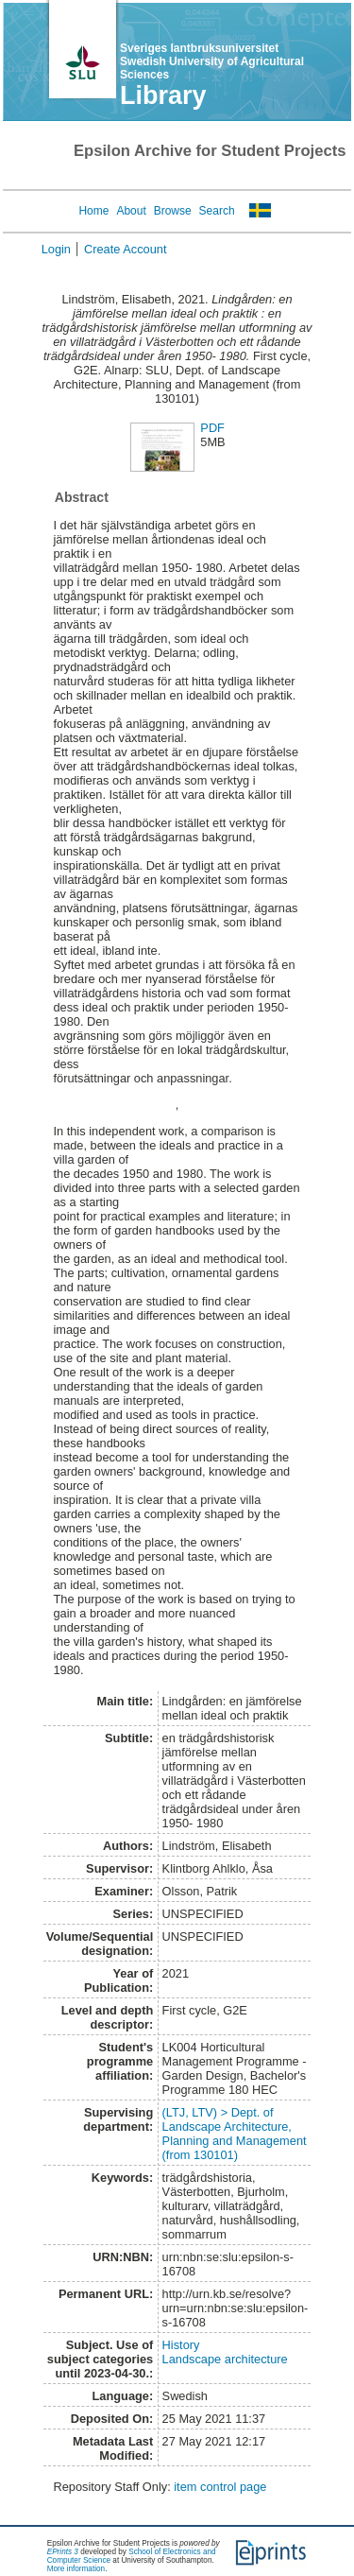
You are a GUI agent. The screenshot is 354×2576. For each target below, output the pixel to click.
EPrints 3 (62, 2552)
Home (93, 210)
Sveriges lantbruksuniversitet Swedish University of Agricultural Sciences (212, 61)
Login (56, 249)
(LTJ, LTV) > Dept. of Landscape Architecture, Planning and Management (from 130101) (234, 2133)
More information (76, 2569)
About (130, 210)
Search (217, 210)
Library (163, 95)
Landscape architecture (225, 2359)
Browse (173, 210)
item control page (220, 2487)
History (181, 2345)
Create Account (125, 249)
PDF (212, 428)
